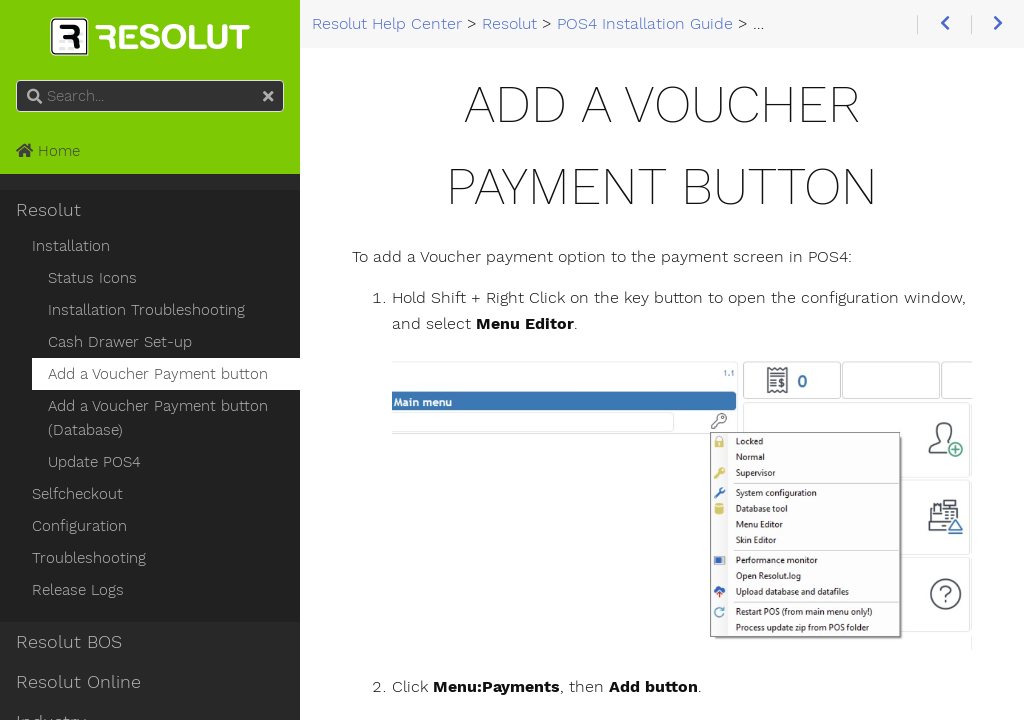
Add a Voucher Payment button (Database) (158, 418)
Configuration (79, 526)
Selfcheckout (77, 494)
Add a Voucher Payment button (158, 374)
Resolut (48, 210)
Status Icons (92, 278)
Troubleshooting (89, 558)
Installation (71, 246)
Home (48, 151)
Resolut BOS (69, 642)
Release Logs (78, 590)
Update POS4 (94, 462)
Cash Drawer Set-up (120, 342)
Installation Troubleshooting (146, 310)
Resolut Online (78, 682)
